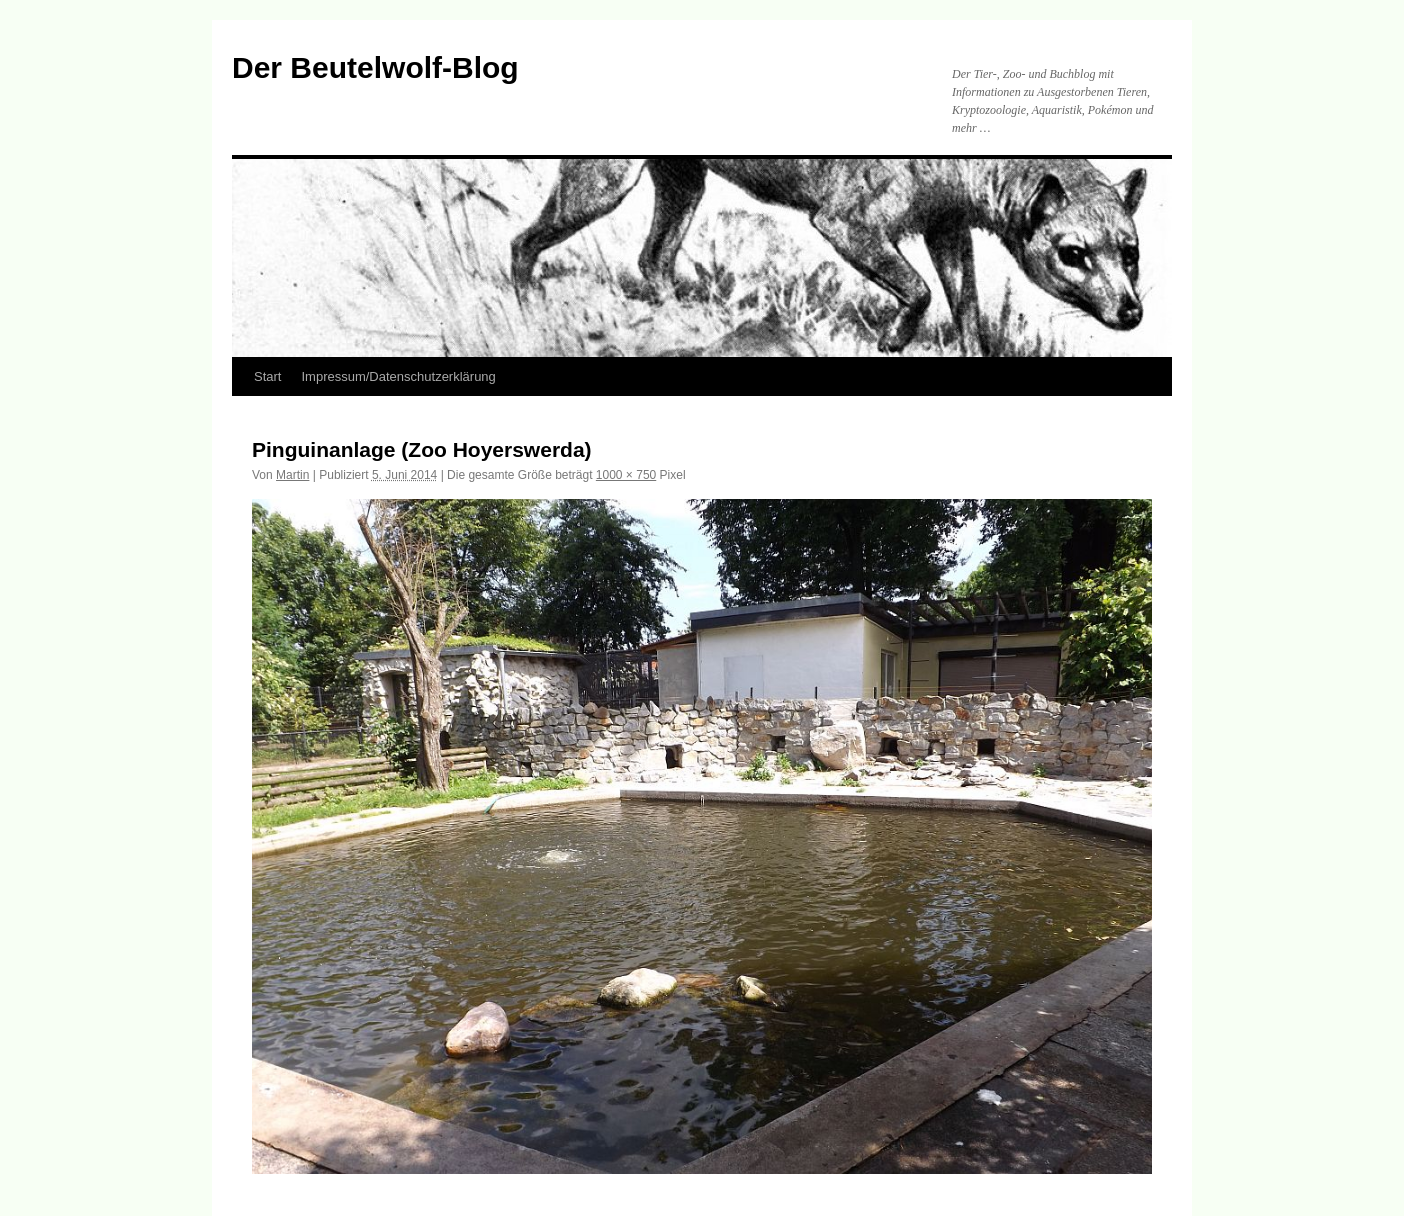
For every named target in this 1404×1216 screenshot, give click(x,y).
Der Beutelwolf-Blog (375, 67)
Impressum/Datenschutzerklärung (398, 376)
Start (267, 376)
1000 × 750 (626, 475)
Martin (292, 475)
